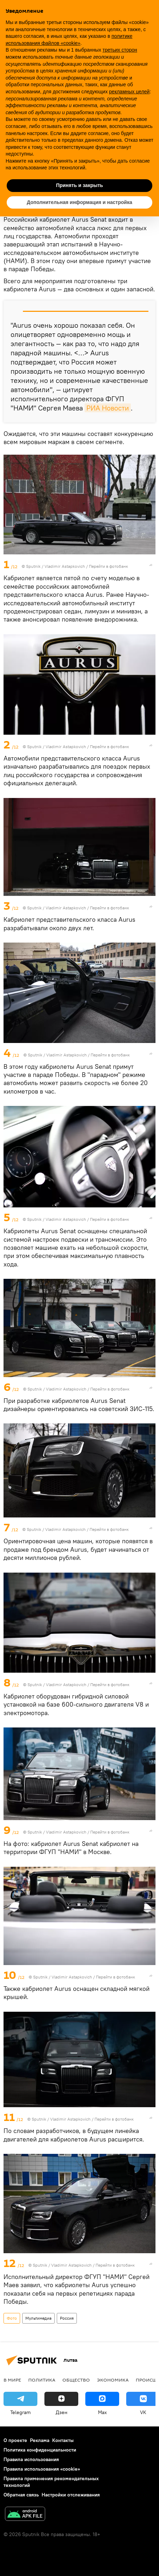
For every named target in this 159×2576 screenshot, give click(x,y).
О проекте (15, 2440)
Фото (12, 2318)
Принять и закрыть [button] (79, 185)
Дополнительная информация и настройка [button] (79, 202)
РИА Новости (107, 407)
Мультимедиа (38, 2318)
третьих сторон (120, 50)
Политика (41, 2380)
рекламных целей (129, 91)
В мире (12, 2380)
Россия (67, 2318)
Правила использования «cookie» (42, 2469)
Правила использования (31, 2459)
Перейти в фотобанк (108, 566)
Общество (76, 2380)
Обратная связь (21, 2495)
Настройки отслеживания (71, 2495)
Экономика (113, 2380)
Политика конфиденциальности (40, 2450)
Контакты (63, 2440)
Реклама (39, 2440)
